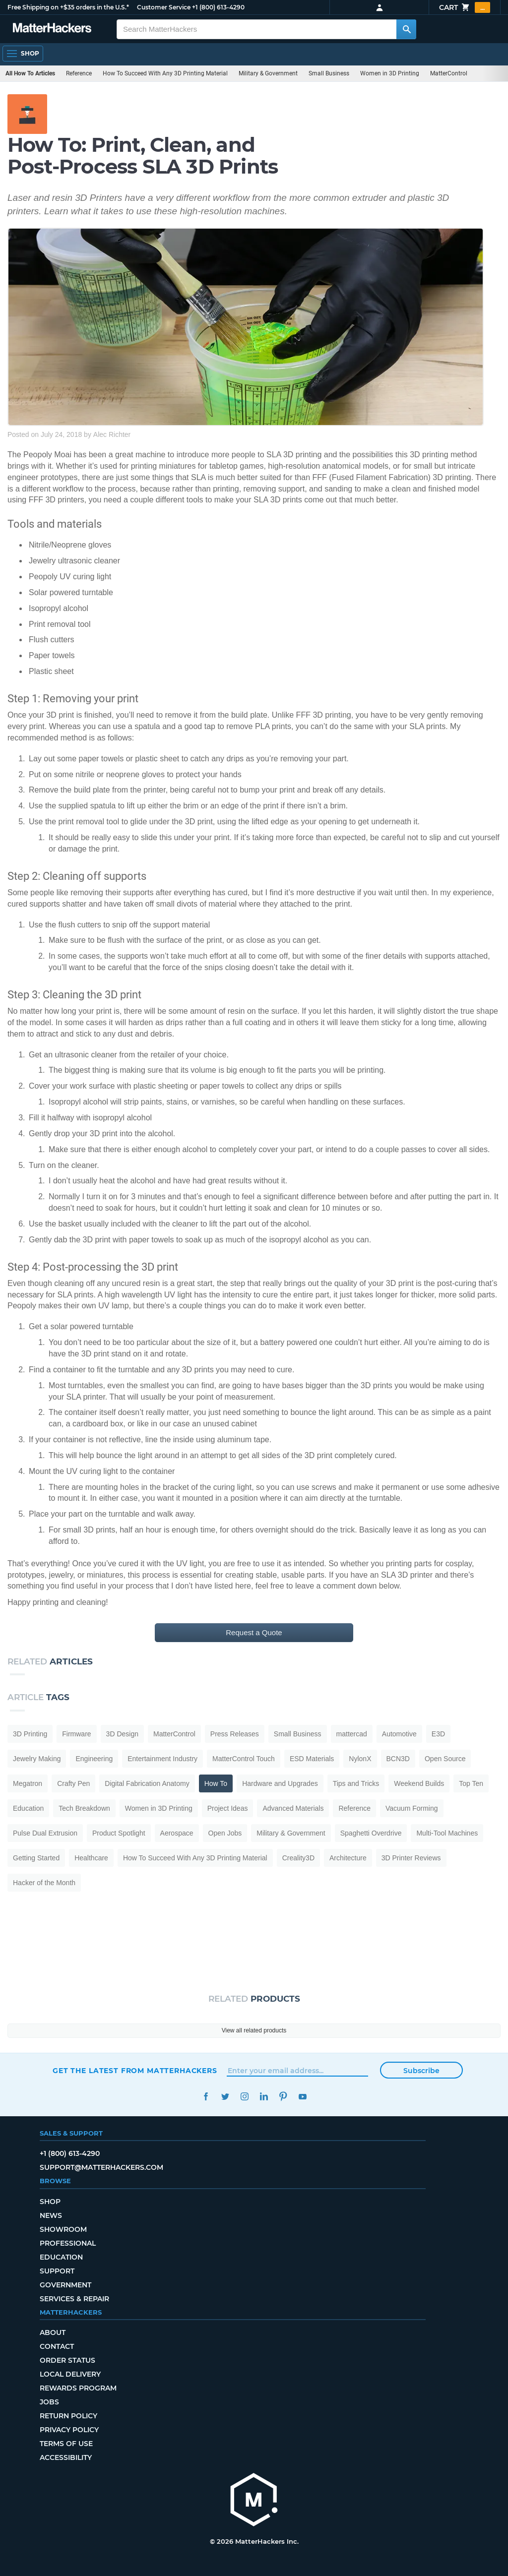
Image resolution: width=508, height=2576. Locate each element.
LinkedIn (263, 2096)
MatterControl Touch (243, 1759)
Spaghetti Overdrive (371, 1833)
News (51, 2215)
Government (65, 2284)
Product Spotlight (118, 1833)
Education (28, 1808)
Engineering (94, 1759)
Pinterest (283, 2096)
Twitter (225, 2096)
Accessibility (66, 2457)
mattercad (351, 1734)
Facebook (205, 2096)
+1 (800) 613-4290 (218, 7)
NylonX (360, 1759)
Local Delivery (70, 2374)
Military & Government (268, 73)
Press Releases (234, 1734)
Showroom (63, 2229)
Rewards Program (78, 2388)
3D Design (122, 1734)
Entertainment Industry (162, 1759)
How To (215, 1783)
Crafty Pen (73, 1783)
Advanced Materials (292, 1808)
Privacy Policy (69, 2429)
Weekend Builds (419, 1783)
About (52, 2332)
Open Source (445, 1759)
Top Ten (471, 1783)
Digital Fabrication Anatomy (147, 1783)
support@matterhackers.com (101, 2167)
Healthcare (91, 1858)
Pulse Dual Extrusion (45, 1833)
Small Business (329, 73)
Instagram (244, 2096)
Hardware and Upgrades (280, 1783)
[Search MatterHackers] (406, 29)
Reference (79, 73)
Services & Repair (74, 2298)
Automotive (399, 1734)
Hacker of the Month (44, 1883)
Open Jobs (225, 1833)
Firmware (76, 1734)
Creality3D (298, 1858)
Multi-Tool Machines (447, 1833)
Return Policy (68, 2415)
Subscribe (421, 2070)
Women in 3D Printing (389, 73)
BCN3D (398, 1759)
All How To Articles (30, 73)
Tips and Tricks (356, 1783)
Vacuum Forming (411, 1808)
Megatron (27, 1783)
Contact (57, 2346)
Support (57, 2271)
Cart (464, 7)
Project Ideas (227, 1808)
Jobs (49, 2401)
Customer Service (163, 7)
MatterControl (448, 73)
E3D (438, 1734)
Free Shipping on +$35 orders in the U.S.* (68, 7)
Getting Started (36, 1858)
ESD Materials (312, 1759)
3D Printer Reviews (411, 1858)
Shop (50, 2201)
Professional (68, 2243)
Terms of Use (66, 2443)
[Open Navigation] (22, 53)
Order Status (67, 2360)
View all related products (254, 2030)
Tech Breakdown (84, 1808)
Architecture (348, 1858)
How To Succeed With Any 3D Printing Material (165, 73)
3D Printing (30, 1734)
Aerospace (176, 1833)
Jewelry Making (37, 1759)
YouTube (302, 2096)
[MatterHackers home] (254, 2500)
